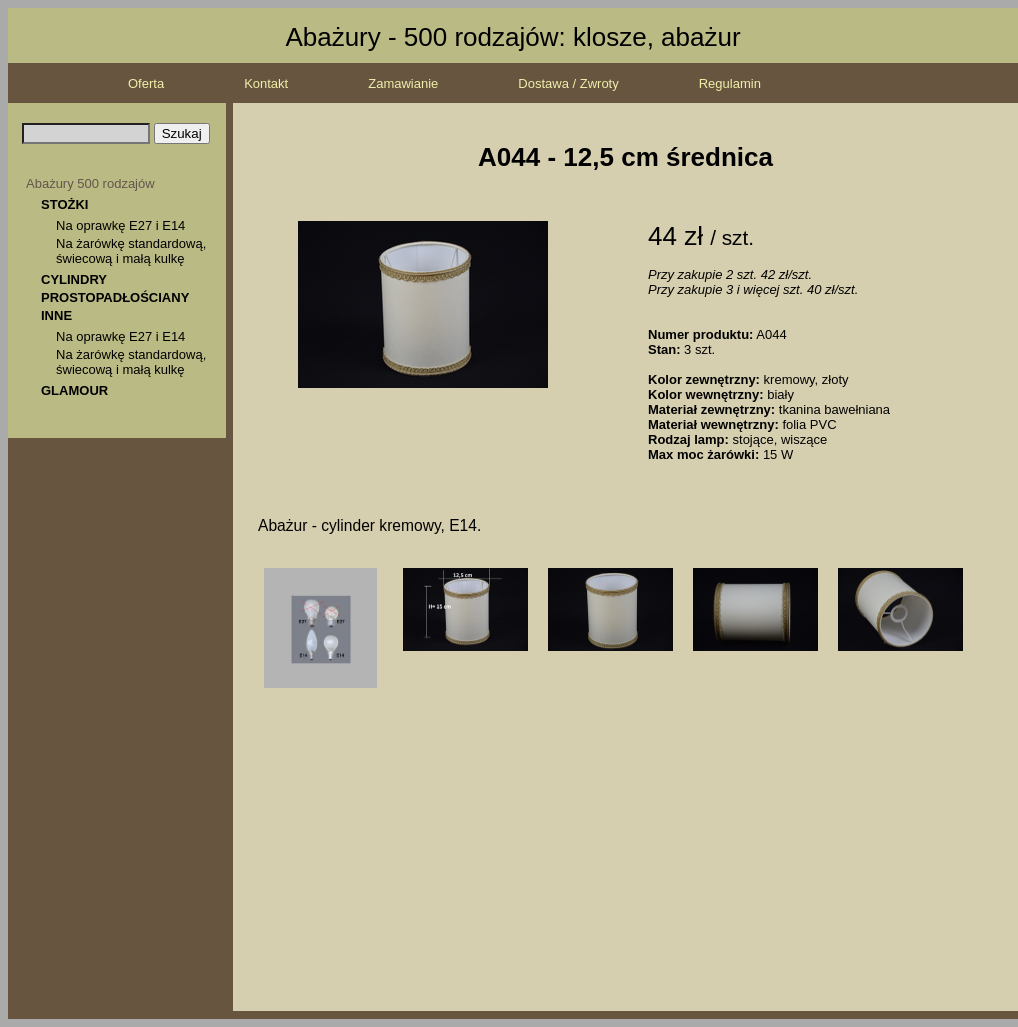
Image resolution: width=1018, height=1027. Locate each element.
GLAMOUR (74, 390)
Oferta (146, 83)
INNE (56, 315)
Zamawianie (403, 83)
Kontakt (266, 83)
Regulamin (730, 83)
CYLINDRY (74, 279)
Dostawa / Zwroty (568, 83)
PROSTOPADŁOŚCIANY (115, 297)
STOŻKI (64, 204)
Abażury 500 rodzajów (90, 183)
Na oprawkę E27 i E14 (120, 225)
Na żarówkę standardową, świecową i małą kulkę (131, 251)
